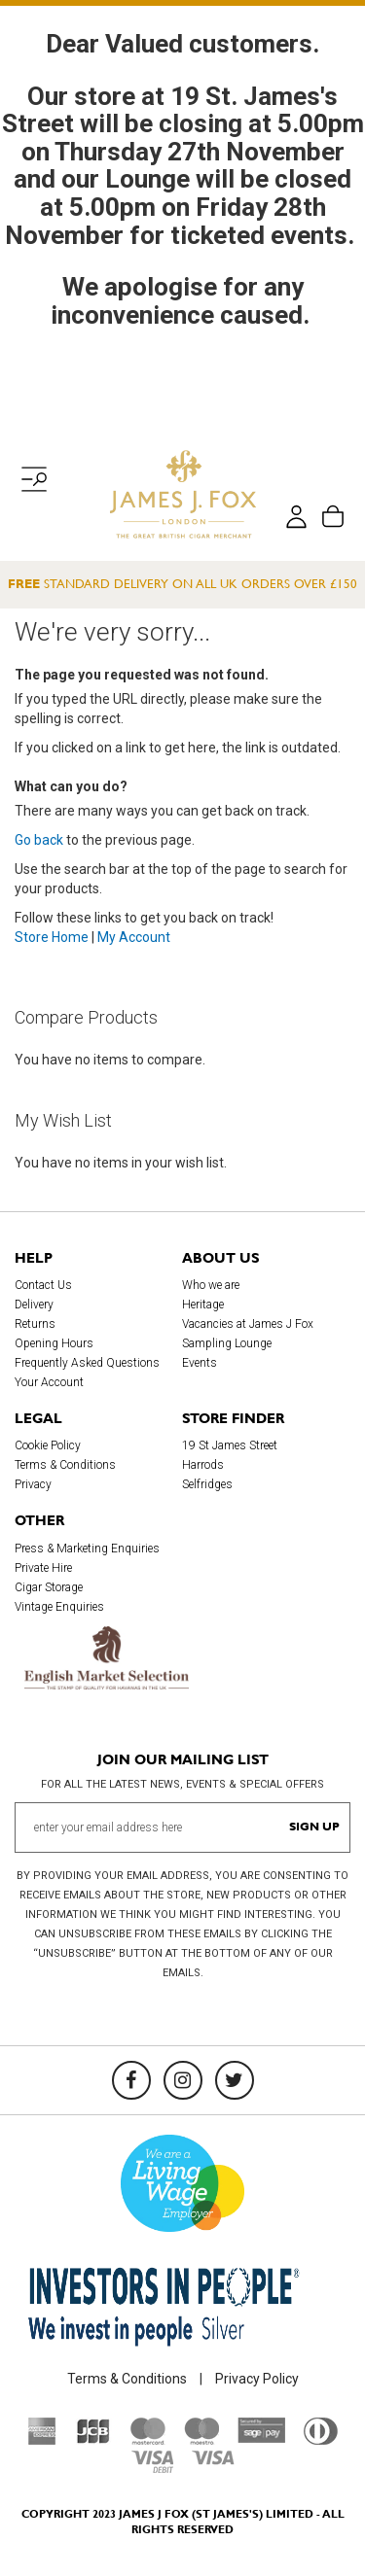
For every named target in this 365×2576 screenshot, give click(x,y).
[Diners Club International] (321, 2440)
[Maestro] (201, 2440)
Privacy (33, 1484)
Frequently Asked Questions (87, 1363)
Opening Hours (54, 1343)
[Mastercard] (147, 2440)
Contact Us (43, 1285)
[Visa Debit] (151, 2468)
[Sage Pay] (261, 2438)
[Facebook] (131, 2080)
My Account (133, 937)
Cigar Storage (49, 1587)
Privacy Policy (257, 2378)
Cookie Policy (48, 1445)
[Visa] (213, 2460)
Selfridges (207, 1484)
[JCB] (93, 2440)
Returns (35, 1324)
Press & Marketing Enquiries (87, 1548)
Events (199, 1363)
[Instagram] (183, 2080)
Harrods (203, 1465)
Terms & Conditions (65, 1465)
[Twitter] (234, 2080)
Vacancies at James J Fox (247, 1324)
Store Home (52, 937)
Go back (39, 840)
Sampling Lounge (227, 1343)
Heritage (203, 1304)
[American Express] (42, 2440)
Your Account (49, 1382)
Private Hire (43, 1568)
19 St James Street (229, 1445)
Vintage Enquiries (59, 1607)
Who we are (210, 1285)
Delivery (34, 1304)
